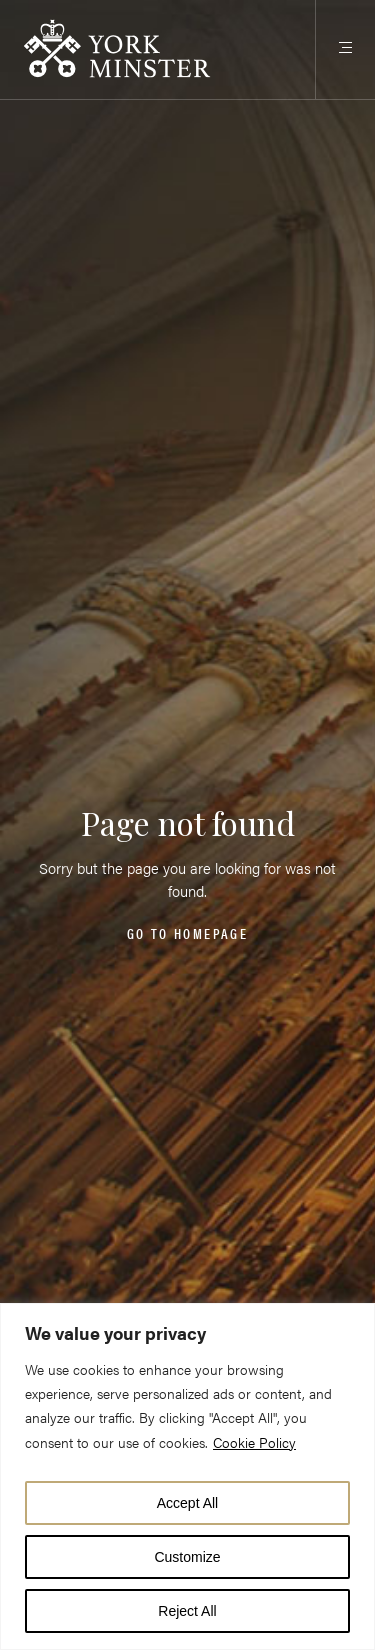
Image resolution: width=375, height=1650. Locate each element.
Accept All (187, 1503)
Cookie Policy (254, 1442)
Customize (187, 1557)
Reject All (187, 1611)
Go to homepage (187, 934)
